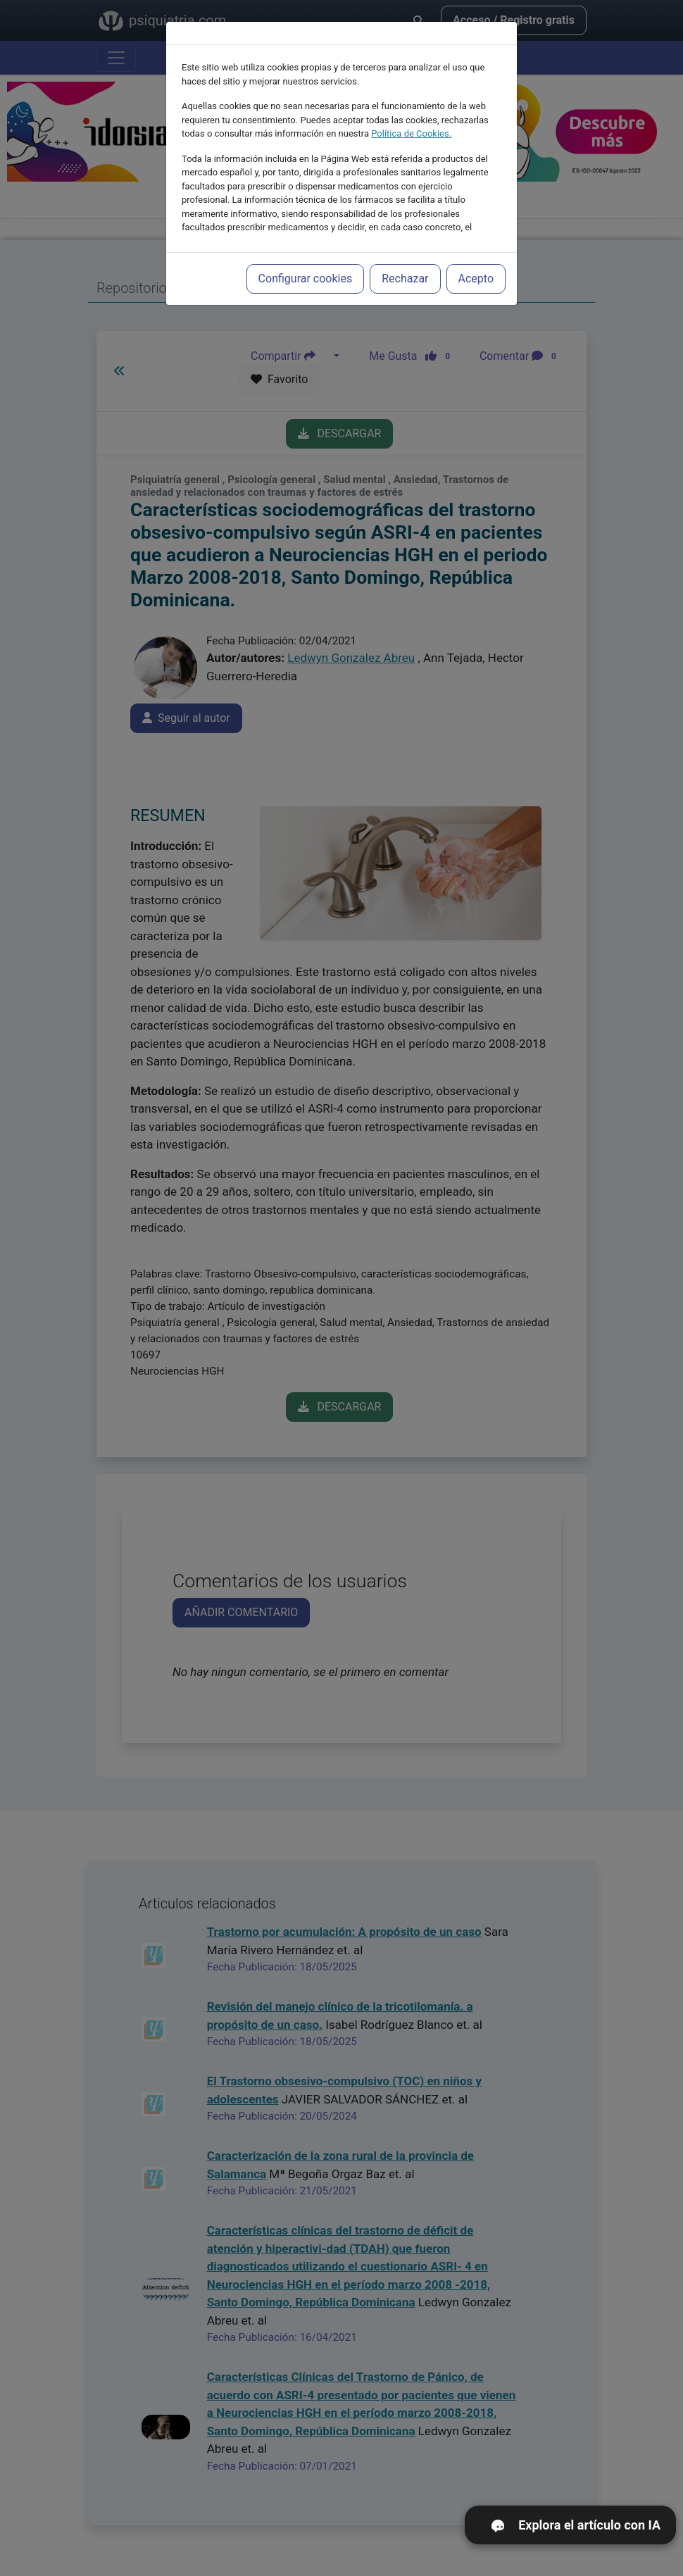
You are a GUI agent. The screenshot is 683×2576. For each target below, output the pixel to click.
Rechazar (405, 274)
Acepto (476, 274)
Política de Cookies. (411, 129)
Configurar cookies (305, 274)
